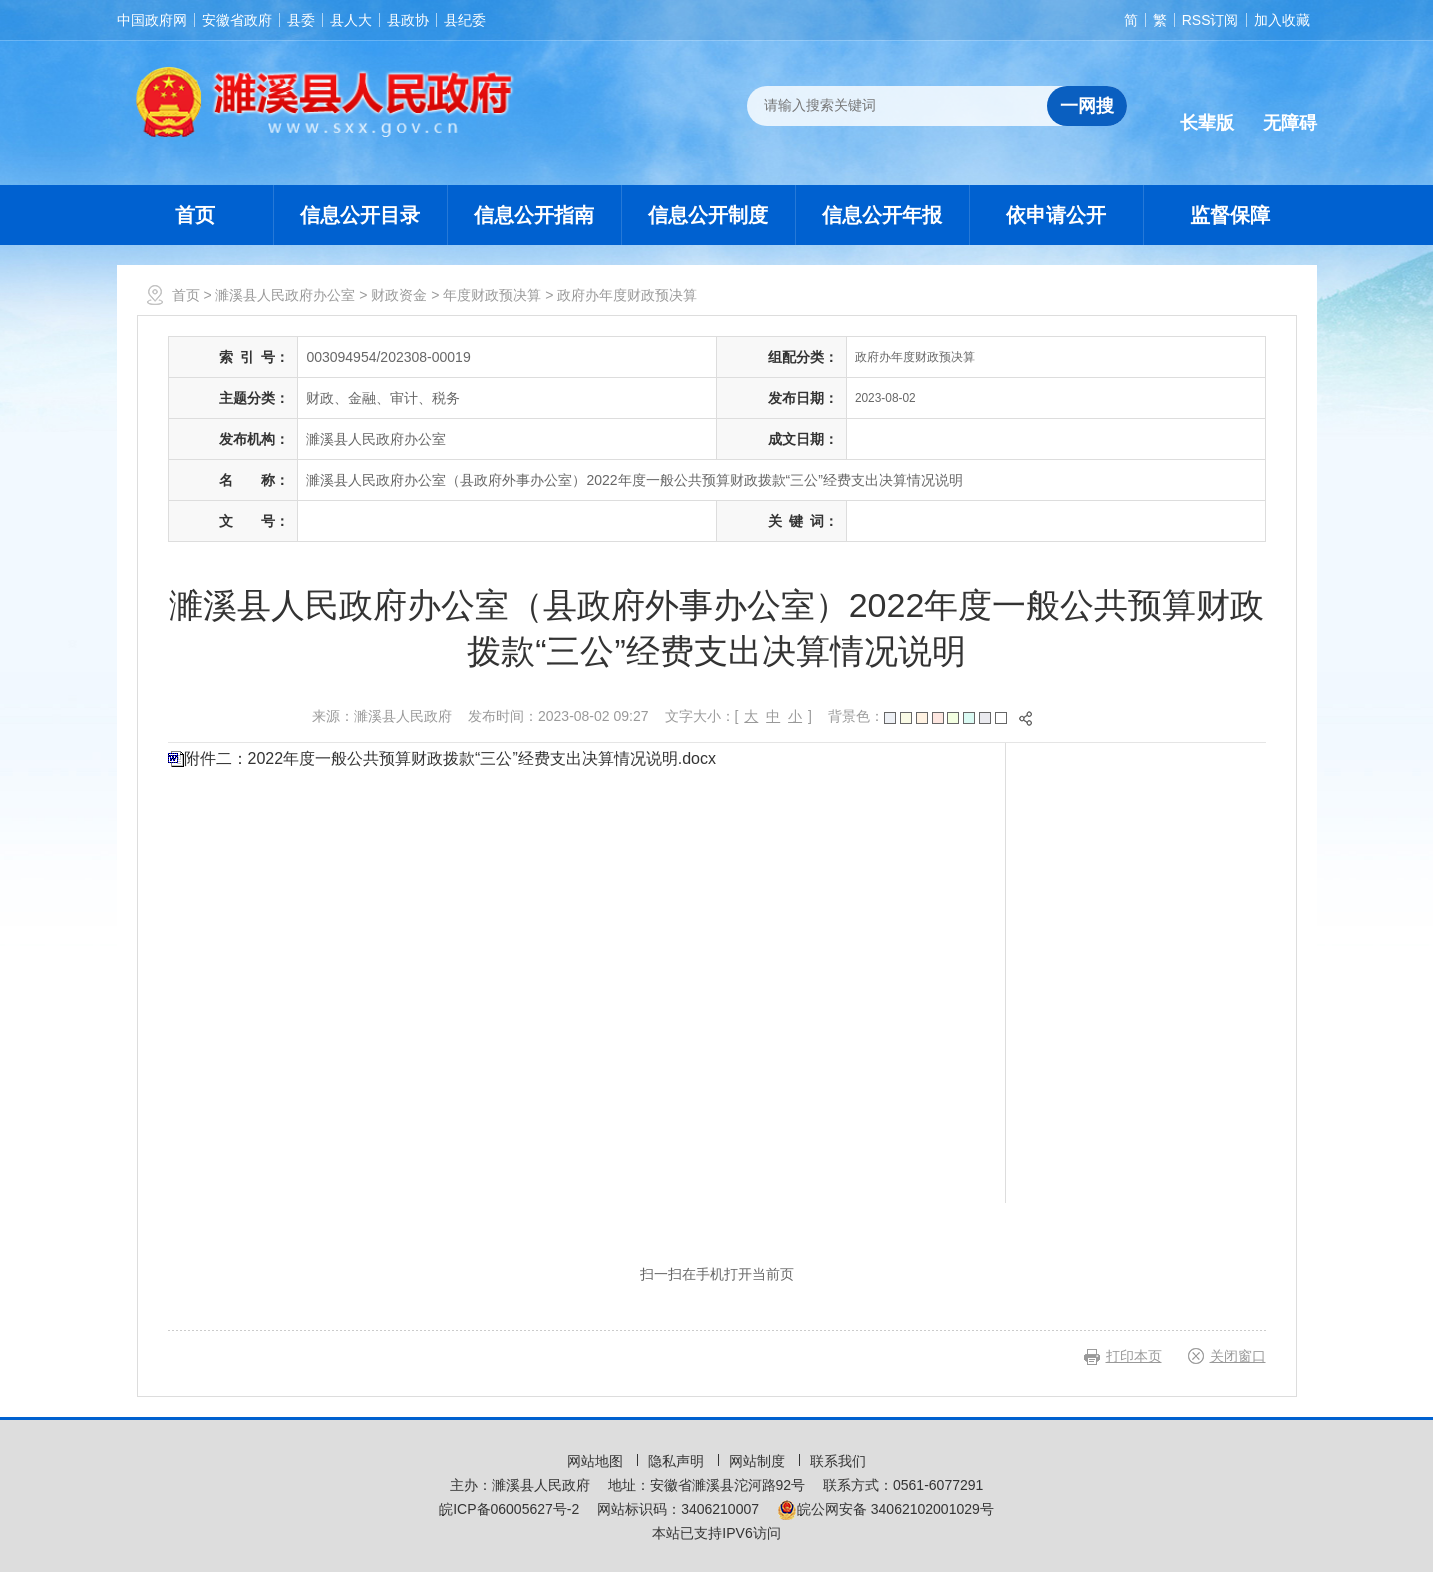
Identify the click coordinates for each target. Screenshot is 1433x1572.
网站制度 (759, 1461)
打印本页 (1134, 1356)
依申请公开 (1056, 215)
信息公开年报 (882, 215)
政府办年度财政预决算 (627, 295)
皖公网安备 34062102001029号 (885, 1509)
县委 (301, 20)
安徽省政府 (237, 20)
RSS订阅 (1210, 20)
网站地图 (597, 1461)
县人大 (351, 20)
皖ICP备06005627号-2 (509, 1509)
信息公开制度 (708, 215)
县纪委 (465, 20)
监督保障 (1230, 215)
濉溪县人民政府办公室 (285, 295)
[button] (1207, 107)
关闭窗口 (1238, 1356)
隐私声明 (678, 1461)
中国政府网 (152, 20)
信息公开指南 (534, 215)
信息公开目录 (360, 215)
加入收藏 (1282, 20)
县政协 (408, 20)
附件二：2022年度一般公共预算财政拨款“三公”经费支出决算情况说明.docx (450, 758)
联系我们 (838, 1461)
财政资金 (399, 295)
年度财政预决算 (492, 295)
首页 (195, 215)
